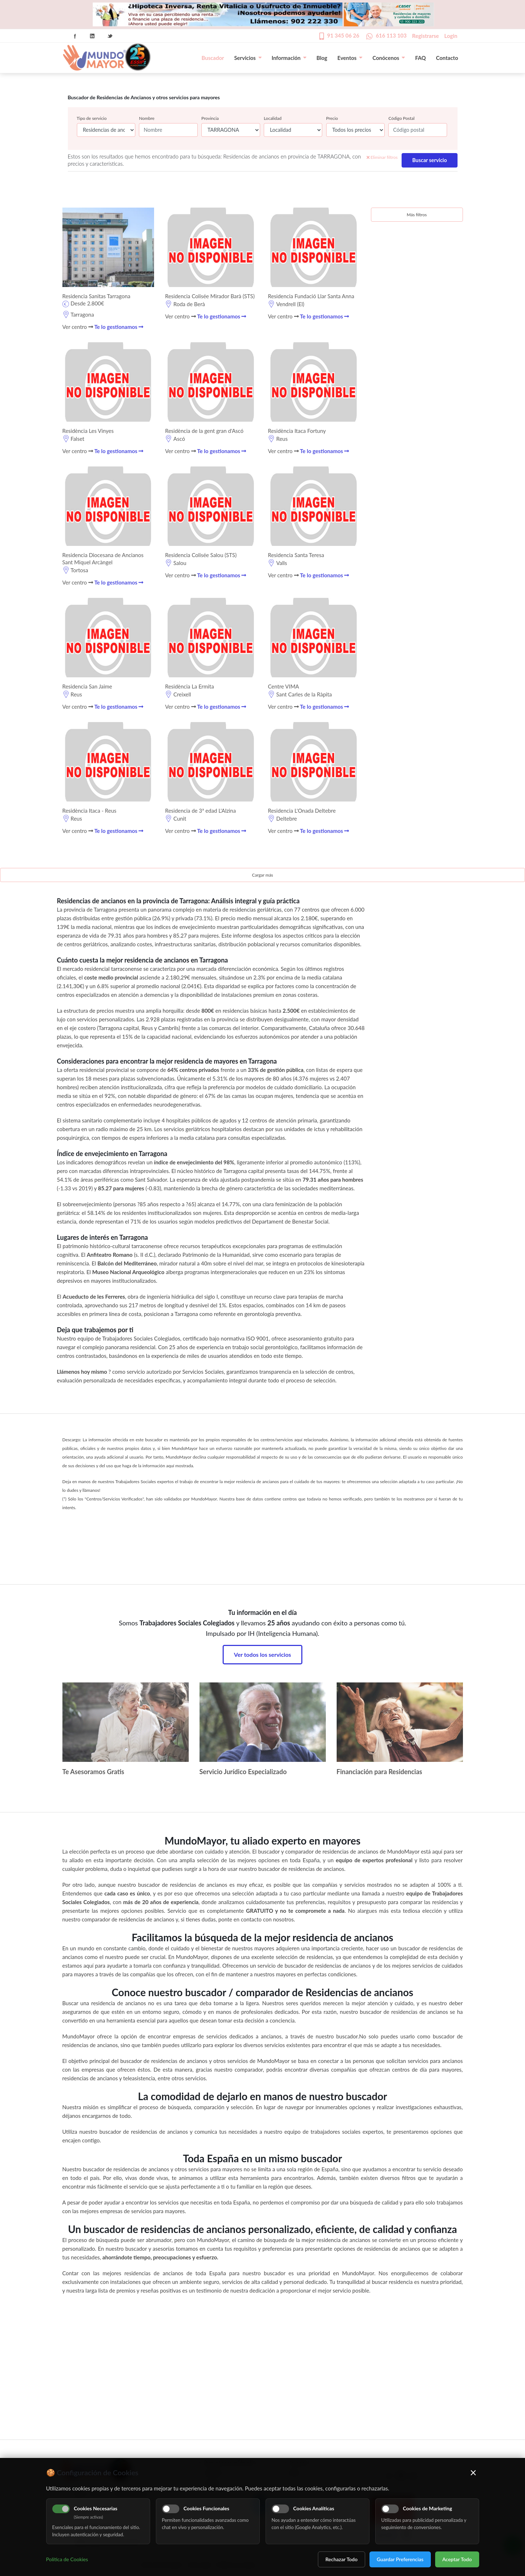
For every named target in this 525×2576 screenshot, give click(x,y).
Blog (321, 58)
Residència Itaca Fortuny (296, 430)
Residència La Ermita (189, 686)
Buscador (213, 58)
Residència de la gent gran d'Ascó (204, 430)
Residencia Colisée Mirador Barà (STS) (209, 296)
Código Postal (401, 118)
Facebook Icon (75, 36)
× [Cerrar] (473, 2472)
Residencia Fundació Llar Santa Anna (311, 296)
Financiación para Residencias (380, 1772)
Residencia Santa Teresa (296, 555)
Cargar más (262, 875)
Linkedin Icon (92, 36)
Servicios (248, 58)
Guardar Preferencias (400, 2559)
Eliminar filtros (382, 157)
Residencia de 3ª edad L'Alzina (200, 810)
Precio (332, 118)
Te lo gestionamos (118, 326)
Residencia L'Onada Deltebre (302, 810)
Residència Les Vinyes (88, 430)
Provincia (210, 118)
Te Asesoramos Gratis (93, 1772)
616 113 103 (391, 35)
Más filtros (416, 214)
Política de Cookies (67, 2559)
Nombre (146, 118)
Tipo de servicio (92, 118)
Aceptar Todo (457, 2559)
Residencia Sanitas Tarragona (96, 296)
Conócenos (388, 58)
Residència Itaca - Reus (89, 810)
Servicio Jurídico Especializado (243, 1772)
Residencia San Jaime (87, 686)
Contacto (447, 58)
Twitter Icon (110, 36)
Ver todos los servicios (262, 1654)
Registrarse (425, 35)
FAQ (420, 58)
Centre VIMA (283, 686)
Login (450, 35)
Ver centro (77, 326)
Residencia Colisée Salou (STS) (200, 555)
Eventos (349, 58)
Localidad (272, 118)
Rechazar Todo (341, 2559)
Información (289, 58)
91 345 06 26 (343, 35)
